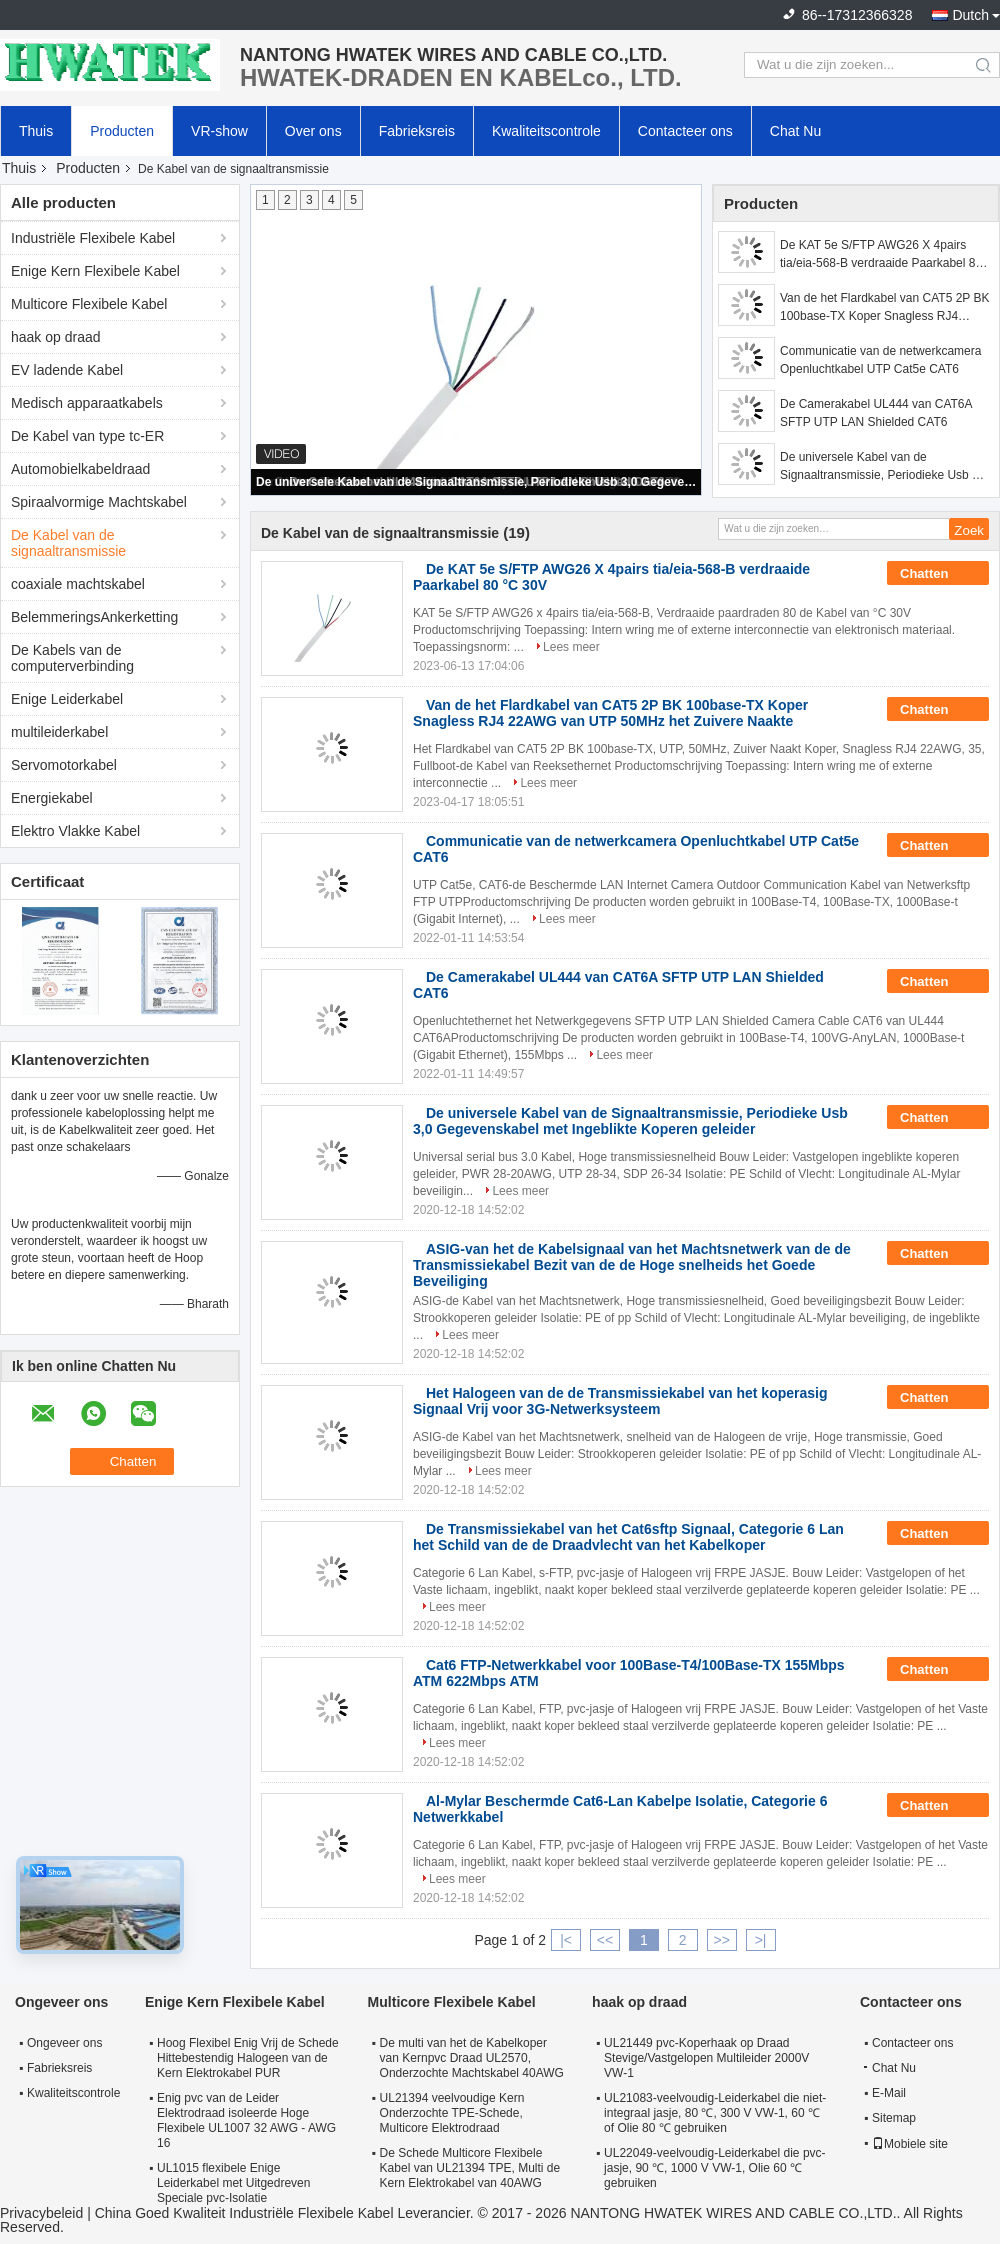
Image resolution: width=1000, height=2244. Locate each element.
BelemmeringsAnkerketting (94, 617)
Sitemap (894, 2118)
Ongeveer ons (64, 2043)
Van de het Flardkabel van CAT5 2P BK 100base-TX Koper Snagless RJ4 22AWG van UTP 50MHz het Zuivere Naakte (884, 308)
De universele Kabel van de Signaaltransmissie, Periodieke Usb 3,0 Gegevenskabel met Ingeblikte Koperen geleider (477, 482)
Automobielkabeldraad (80, 469)
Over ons (313, 131)
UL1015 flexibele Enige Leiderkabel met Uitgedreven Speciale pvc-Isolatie (233, 2183)
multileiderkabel (59, 732)
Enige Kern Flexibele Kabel (95, 271)
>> (721, 1940)
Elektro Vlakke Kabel (75, 831)
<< (605, 1940)
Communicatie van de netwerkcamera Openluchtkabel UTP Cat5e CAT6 (880, 360)
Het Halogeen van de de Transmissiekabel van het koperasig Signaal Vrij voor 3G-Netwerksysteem (620, 1401)
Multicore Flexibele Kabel (89, 304)
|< (566, 1940)
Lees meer (571, 647)
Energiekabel (52, 798)
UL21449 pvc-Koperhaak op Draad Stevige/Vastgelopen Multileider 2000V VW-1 (706, 2058)
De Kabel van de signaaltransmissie (68, 543)
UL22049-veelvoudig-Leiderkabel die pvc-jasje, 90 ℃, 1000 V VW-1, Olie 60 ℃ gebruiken (714, 2168)
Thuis (36, 131)
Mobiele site (910, 2144)
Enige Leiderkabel (67, 699)
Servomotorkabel (64, 765)
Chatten (938, 574)
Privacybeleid (41, 2213)
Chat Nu (795, 131)
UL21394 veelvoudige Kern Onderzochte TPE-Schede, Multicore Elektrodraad (452, 2113)
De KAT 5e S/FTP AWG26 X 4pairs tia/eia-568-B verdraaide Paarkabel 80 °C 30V (881, 255)
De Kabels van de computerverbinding (72, 658)
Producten (122, 131)
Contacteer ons (685, 131)
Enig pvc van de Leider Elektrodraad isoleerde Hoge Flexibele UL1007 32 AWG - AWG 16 (246, 2120)
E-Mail (889, 2093)
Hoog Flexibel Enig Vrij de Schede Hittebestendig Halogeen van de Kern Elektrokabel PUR (248, 2058)
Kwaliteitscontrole (546, 131)
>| (761, 1940)
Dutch (970, 15)
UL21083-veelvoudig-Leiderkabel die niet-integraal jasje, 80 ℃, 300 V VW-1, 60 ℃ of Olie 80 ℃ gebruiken (715, 2113)
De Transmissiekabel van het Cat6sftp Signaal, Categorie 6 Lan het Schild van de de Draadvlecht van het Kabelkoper (628, 1537)
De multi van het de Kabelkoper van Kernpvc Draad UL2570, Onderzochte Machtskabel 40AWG (472, 2058)
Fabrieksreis (417, 131)
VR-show (219, 131)
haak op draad (56, 337)
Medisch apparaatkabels (87, 403)
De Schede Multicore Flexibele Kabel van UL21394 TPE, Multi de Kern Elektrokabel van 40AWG (470, 2168)
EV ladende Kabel (67, 370)
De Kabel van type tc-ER (87, 436)
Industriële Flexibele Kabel (93, 238)
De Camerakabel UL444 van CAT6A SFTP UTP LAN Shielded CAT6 (876, 413)
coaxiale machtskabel (78, 584)
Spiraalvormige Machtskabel (99, 502)
